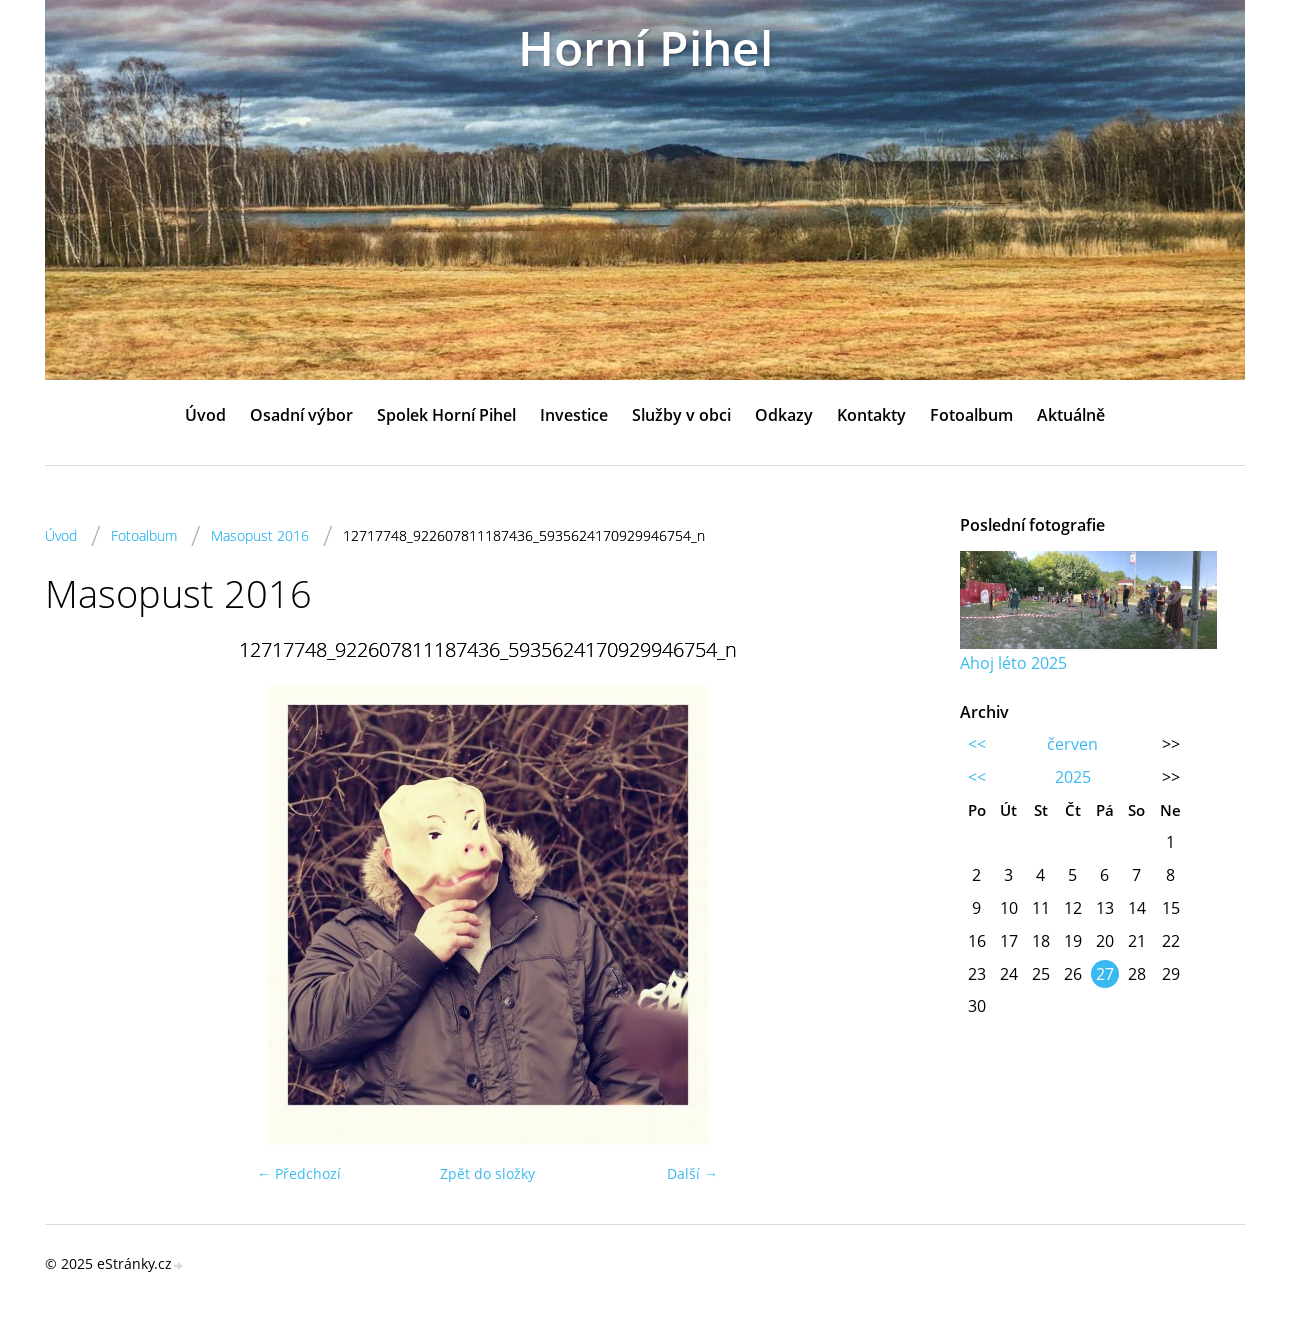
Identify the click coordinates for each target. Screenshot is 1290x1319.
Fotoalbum (971, 415)
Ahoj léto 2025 (1013, 663)
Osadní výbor (301, 415)
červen (1072, 744)
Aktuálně (1071, 415)
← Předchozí (299, 1173)
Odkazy (784, 415)
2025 (1073, 777)
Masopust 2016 (260, 535)
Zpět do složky (487, 1173)
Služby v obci (681, 415)
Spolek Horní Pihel (446, 415)
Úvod (205, 415)
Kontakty (871, 415)
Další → (692, 1173)
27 (1105, 974)
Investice (574, 415)
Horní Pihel (645, 47)
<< (977, 744)
